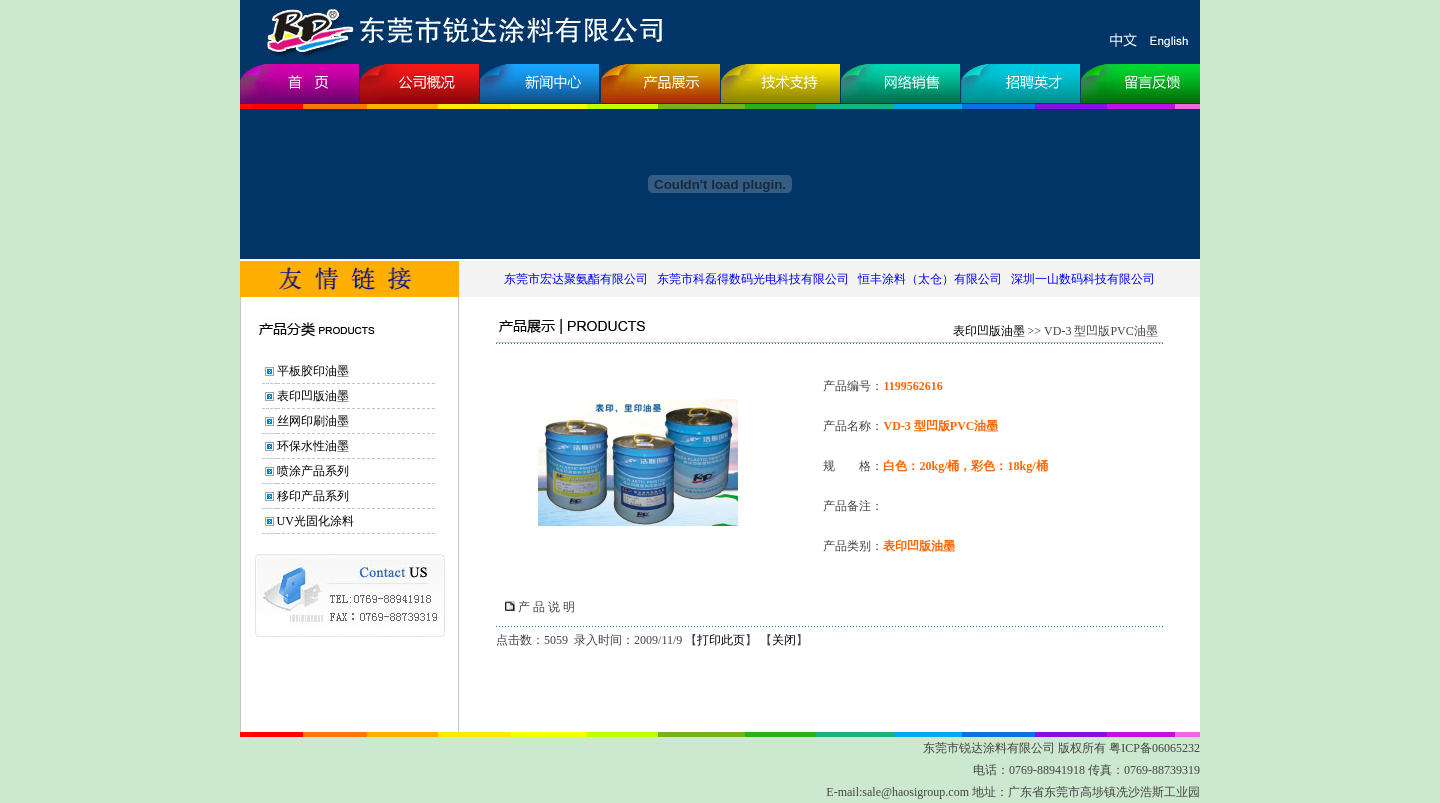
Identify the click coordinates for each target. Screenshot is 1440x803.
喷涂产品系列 (313, 471)
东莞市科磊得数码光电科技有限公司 (753, 279)
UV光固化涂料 (315, 521)
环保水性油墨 (313, 446)
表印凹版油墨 (313, 396)
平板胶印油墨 (313, 371)
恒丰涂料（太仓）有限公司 (930, 279)
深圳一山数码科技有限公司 (1083, 279)
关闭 (784, 640)
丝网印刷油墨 (313, 421)
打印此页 (721, 640)
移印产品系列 (313, 496)
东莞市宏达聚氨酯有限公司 (576, 279)
